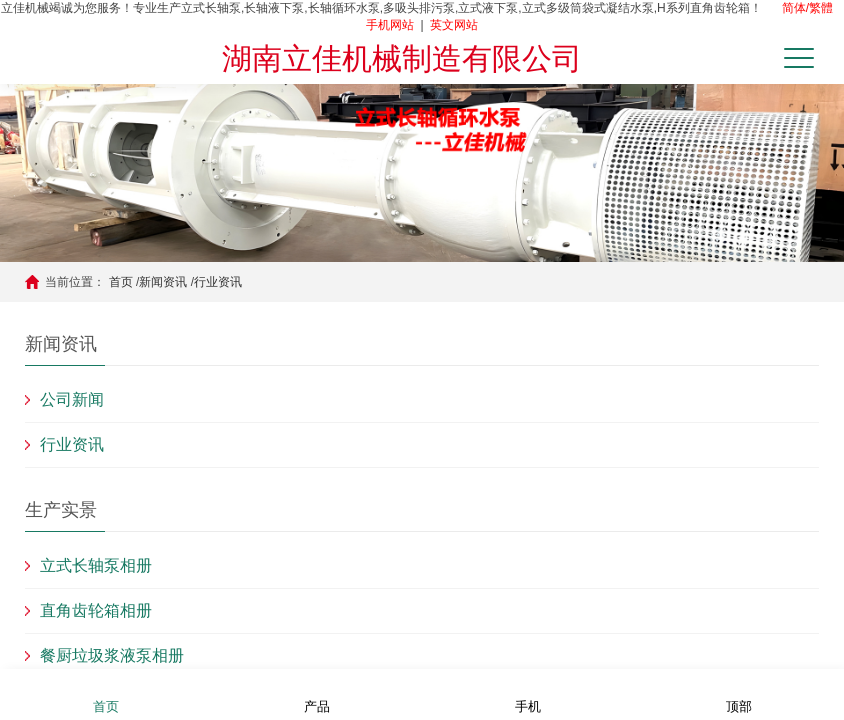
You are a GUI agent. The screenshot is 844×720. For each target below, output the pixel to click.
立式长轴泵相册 (96, 565)
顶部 (739, 693)
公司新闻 (72, 399)
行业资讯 (218, 282)
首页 (121, 282)
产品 (317, 693)
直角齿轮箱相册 (96, 610)
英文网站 (454, 25)
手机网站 (390, 25)
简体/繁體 (807, 8)
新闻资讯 (163, 282)
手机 (528, 693)
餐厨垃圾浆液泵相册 (112, 655)
